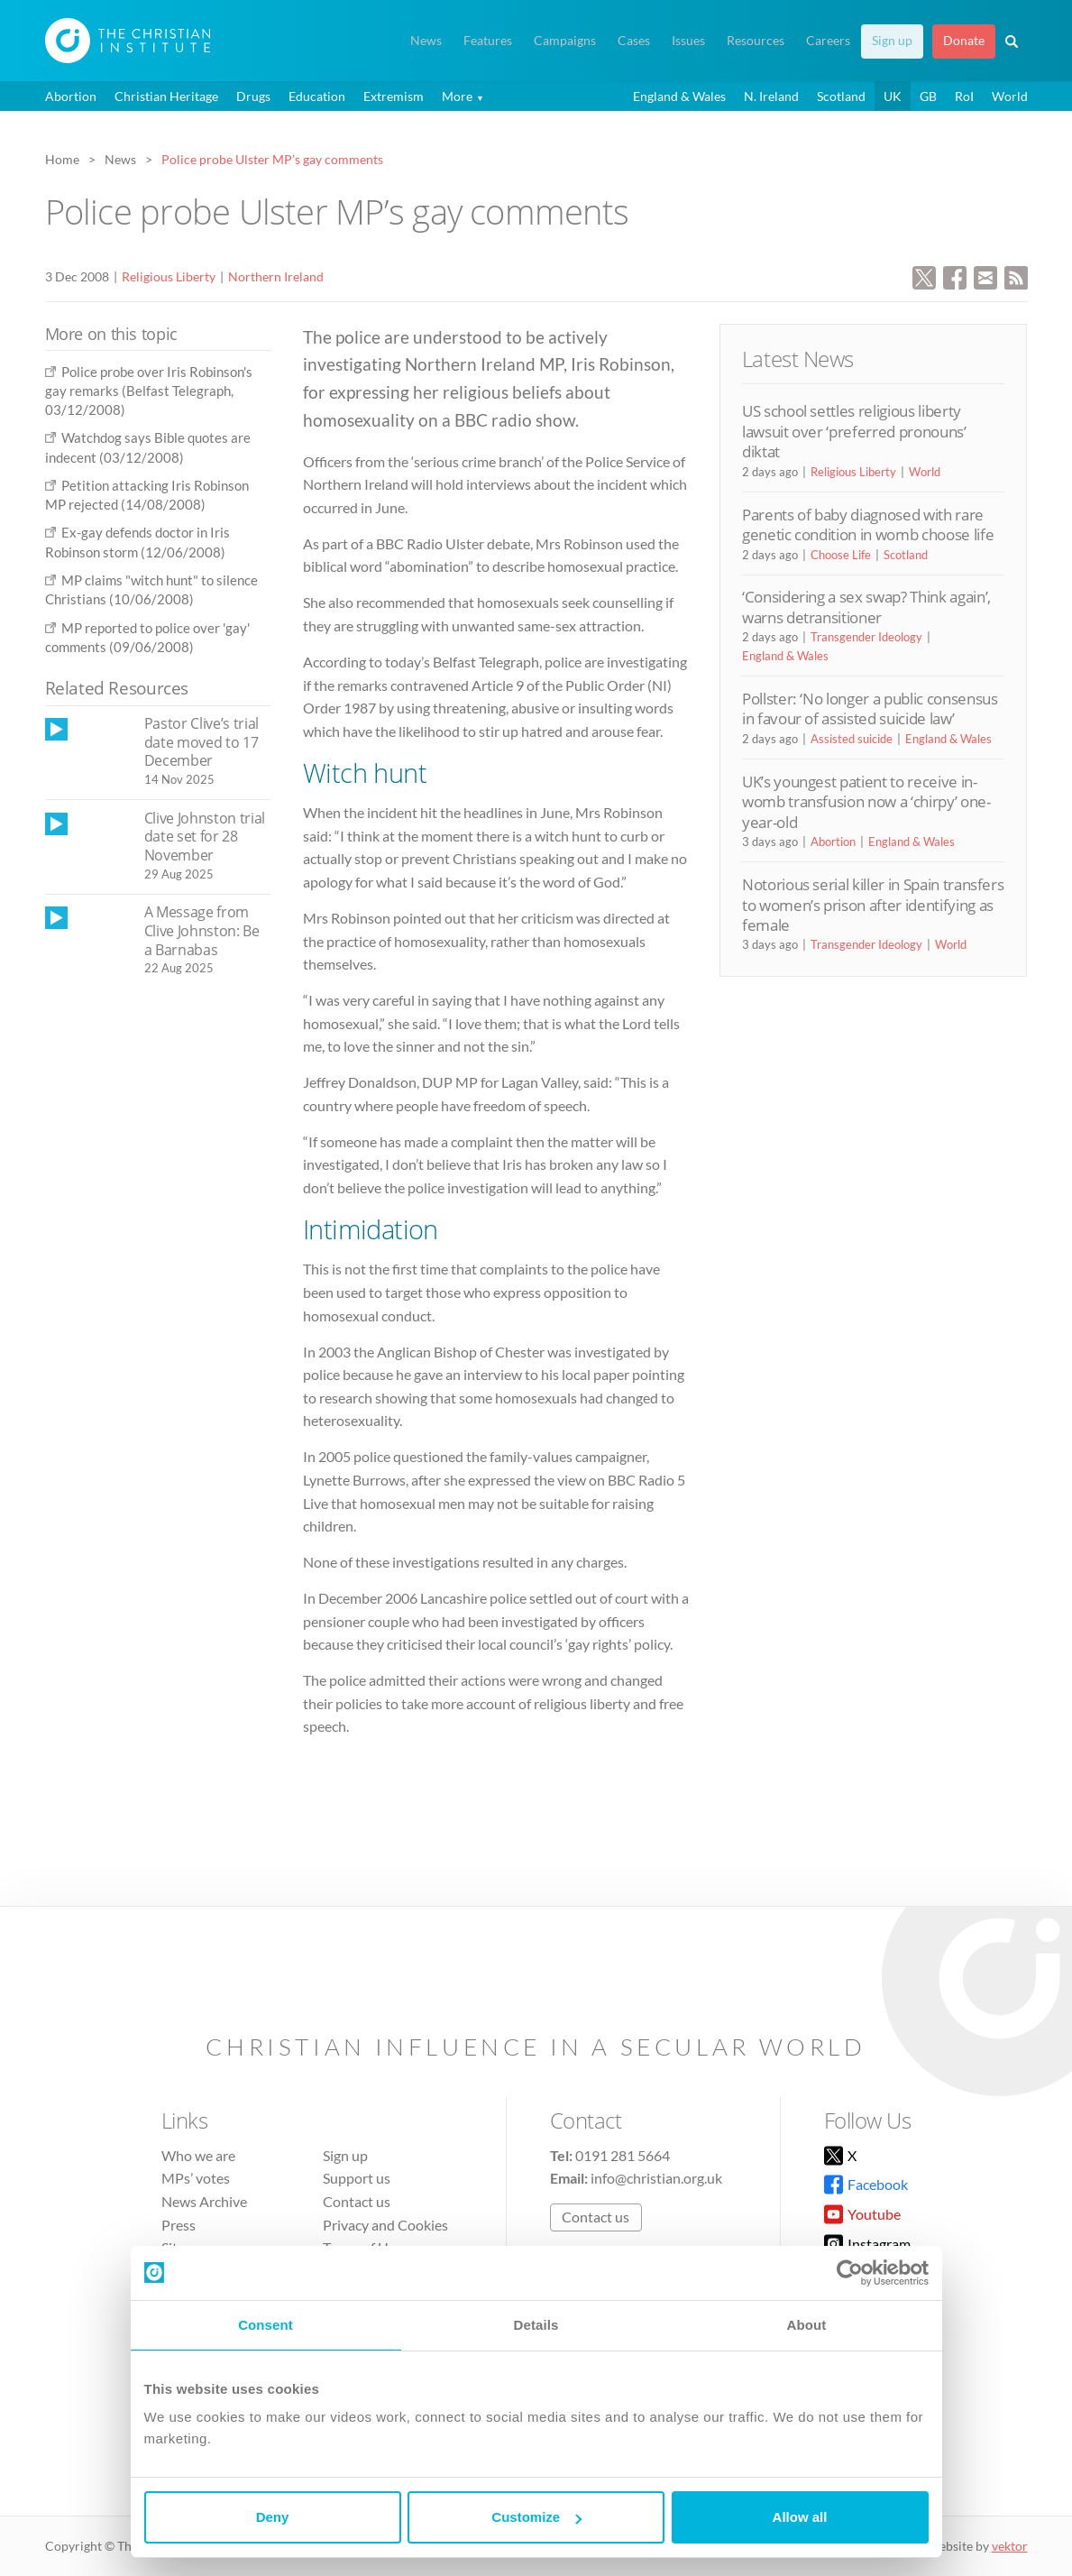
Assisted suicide (852, 738)
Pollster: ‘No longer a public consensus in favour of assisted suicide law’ (870, 708)
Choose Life (841, 554)
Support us (356, 2177)
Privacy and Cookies (385, 2224)
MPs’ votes (195, 2177)
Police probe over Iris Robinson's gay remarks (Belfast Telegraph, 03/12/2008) (148, 391)
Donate (964, 40)
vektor (1010, 2545)
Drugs (253, 96)
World (1010, 96)
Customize (536, 2517)
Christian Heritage (166, 96)
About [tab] (807, 2324)
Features (487, 40)
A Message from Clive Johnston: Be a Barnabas (202, 930)
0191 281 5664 (622, 2155)
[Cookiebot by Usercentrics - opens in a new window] (850, 2272)
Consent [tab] (265, 2324)
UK (893, 96)
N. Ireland (771, 96)
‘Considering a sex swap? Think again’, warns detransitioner (866, 606)
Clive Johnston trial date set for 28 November (205, 836)
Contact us (356, 2201)
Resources (755, 40)
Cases (634, 40)
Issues (688, 40)
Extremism (393, 96)
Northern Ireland (276, 276)
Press (178, 2224)
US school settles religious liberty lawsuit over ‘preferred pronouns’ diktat (854, 431)
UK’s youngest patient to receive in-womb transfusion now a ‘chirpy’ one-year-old (866, 802)
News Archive (204, 2201)
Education (317, 96)
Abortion (70, 96)
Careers (828, 40)
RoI (964, 96)
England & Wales (679, 96)
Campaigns (565, 40)
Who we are (198, 2155)
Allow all (800, 2517)
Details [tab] (536, 2324)
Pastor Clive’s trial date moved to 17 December (202, 741)
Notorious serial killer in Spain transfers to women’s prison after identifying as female (873, 904)
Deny (272, 2517)
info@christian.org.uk (656, 2177)
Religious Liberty (168, 276)
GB (928, 96)
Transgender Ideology (866, 637)
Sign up (892, 40)
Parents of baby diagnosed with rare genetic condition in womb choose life (868, 524)
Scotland (841, 96)
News (426, 40)
